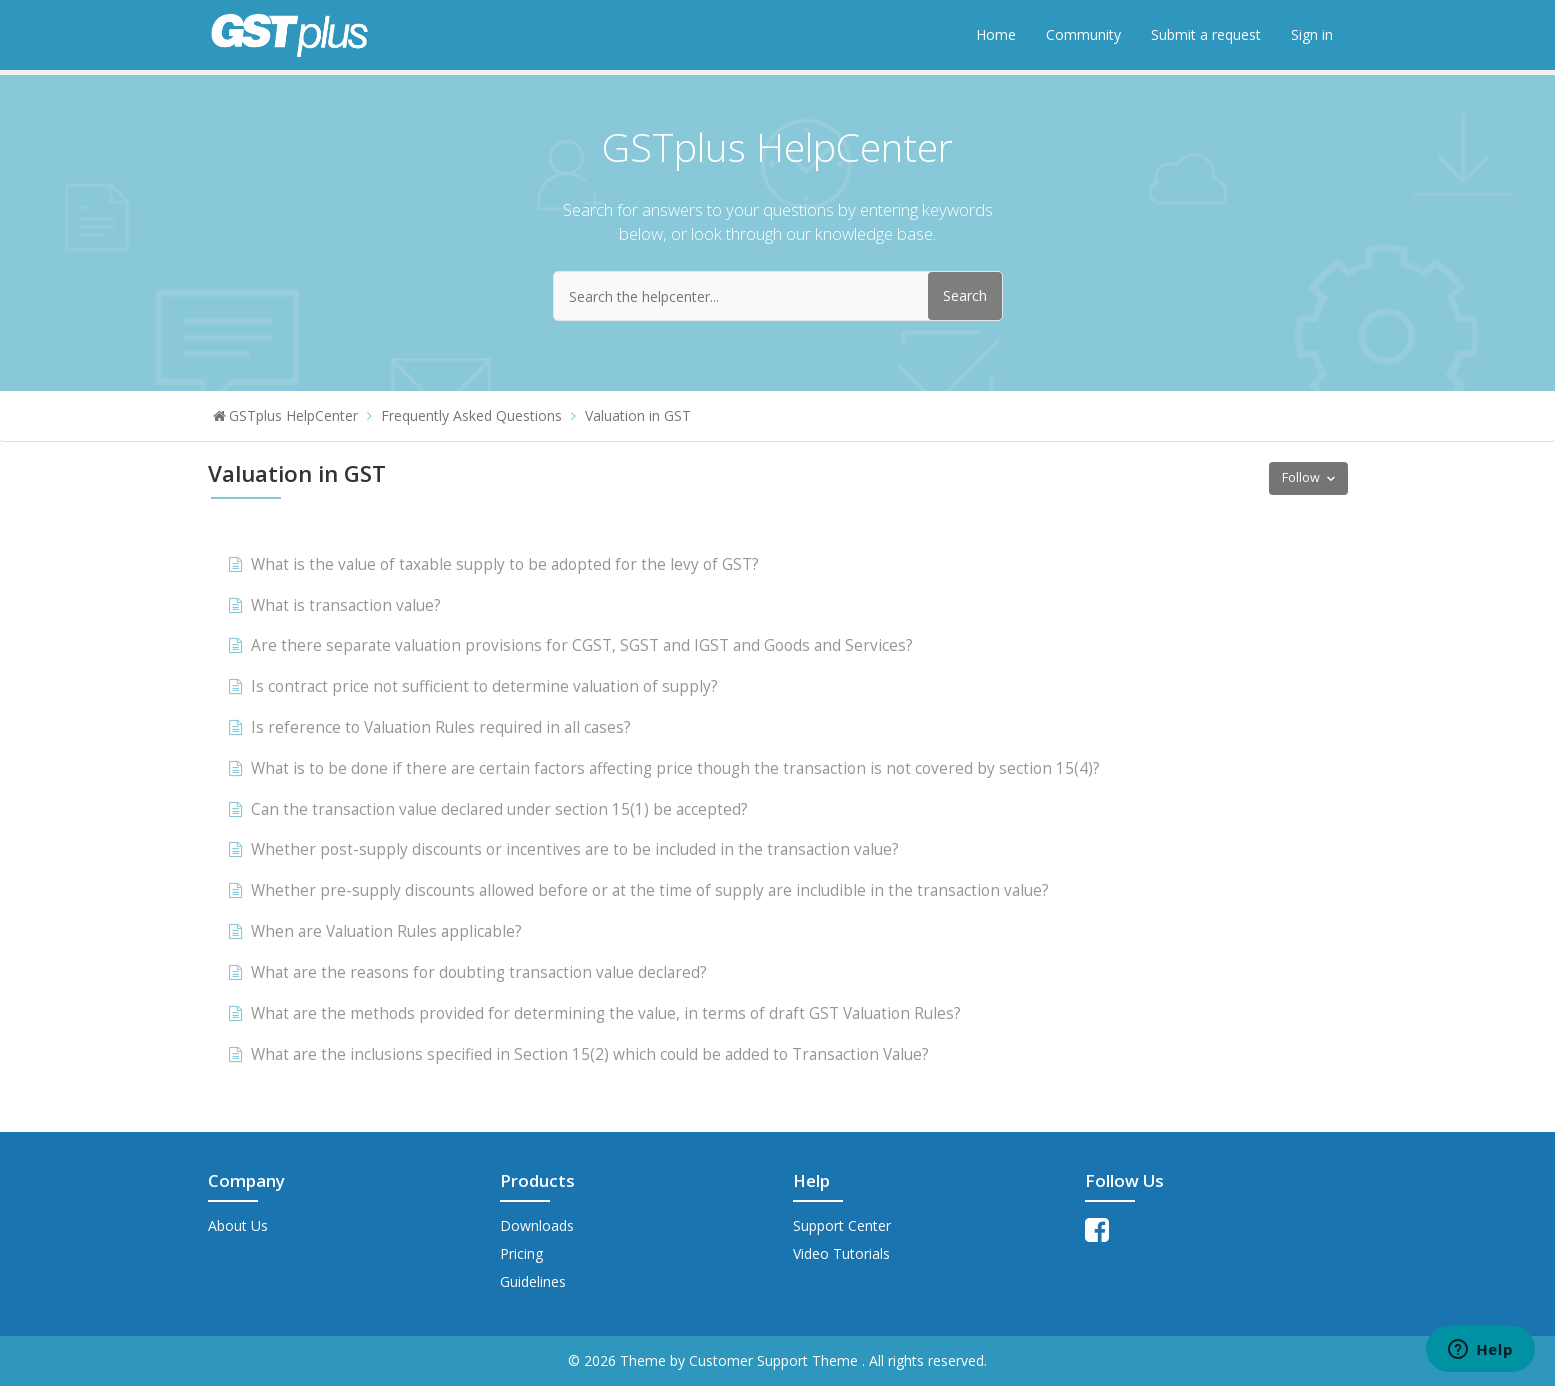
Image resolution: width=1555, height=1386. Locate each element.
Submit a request (1206, 34)
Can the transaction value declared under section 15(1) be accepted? (499, 809)
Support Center (842, 1225)
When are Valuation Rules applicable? (386, 931)
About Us (238, 1225)
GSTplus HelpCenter (293, 415)
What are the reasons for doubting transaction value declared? (479, 972)
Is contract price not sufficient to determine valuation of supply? (484, 686)
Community (1083, 34)
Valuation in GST (638, 415)
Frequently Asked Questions (471, 415)
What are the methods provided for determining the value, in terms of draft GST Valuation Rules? (606, 1013)
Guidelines (533, 1281)
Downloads (537, 1225)
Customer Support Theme (775, 1360)
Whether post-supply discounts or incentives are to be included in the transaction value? (575, 849)
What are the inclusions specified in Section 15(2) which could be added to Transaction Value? (590, 1054)
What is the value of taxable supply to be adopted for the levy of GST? (505, 564)
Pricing (521, 1253)
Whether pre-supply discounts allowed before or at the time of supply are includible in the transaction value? (650, 890)
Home (996, 34)
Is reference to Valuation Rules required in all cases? (441, 727)
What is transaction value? (346, 605)
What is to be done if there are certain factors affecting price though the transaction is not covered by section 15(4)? (675, 768)
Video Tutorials (841, 1253)
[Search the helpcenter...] (778, 296)
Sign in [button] (1312, 34)
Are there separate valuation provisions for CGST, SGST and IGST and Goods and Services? (582, 645)
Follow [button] (1301, 477)
